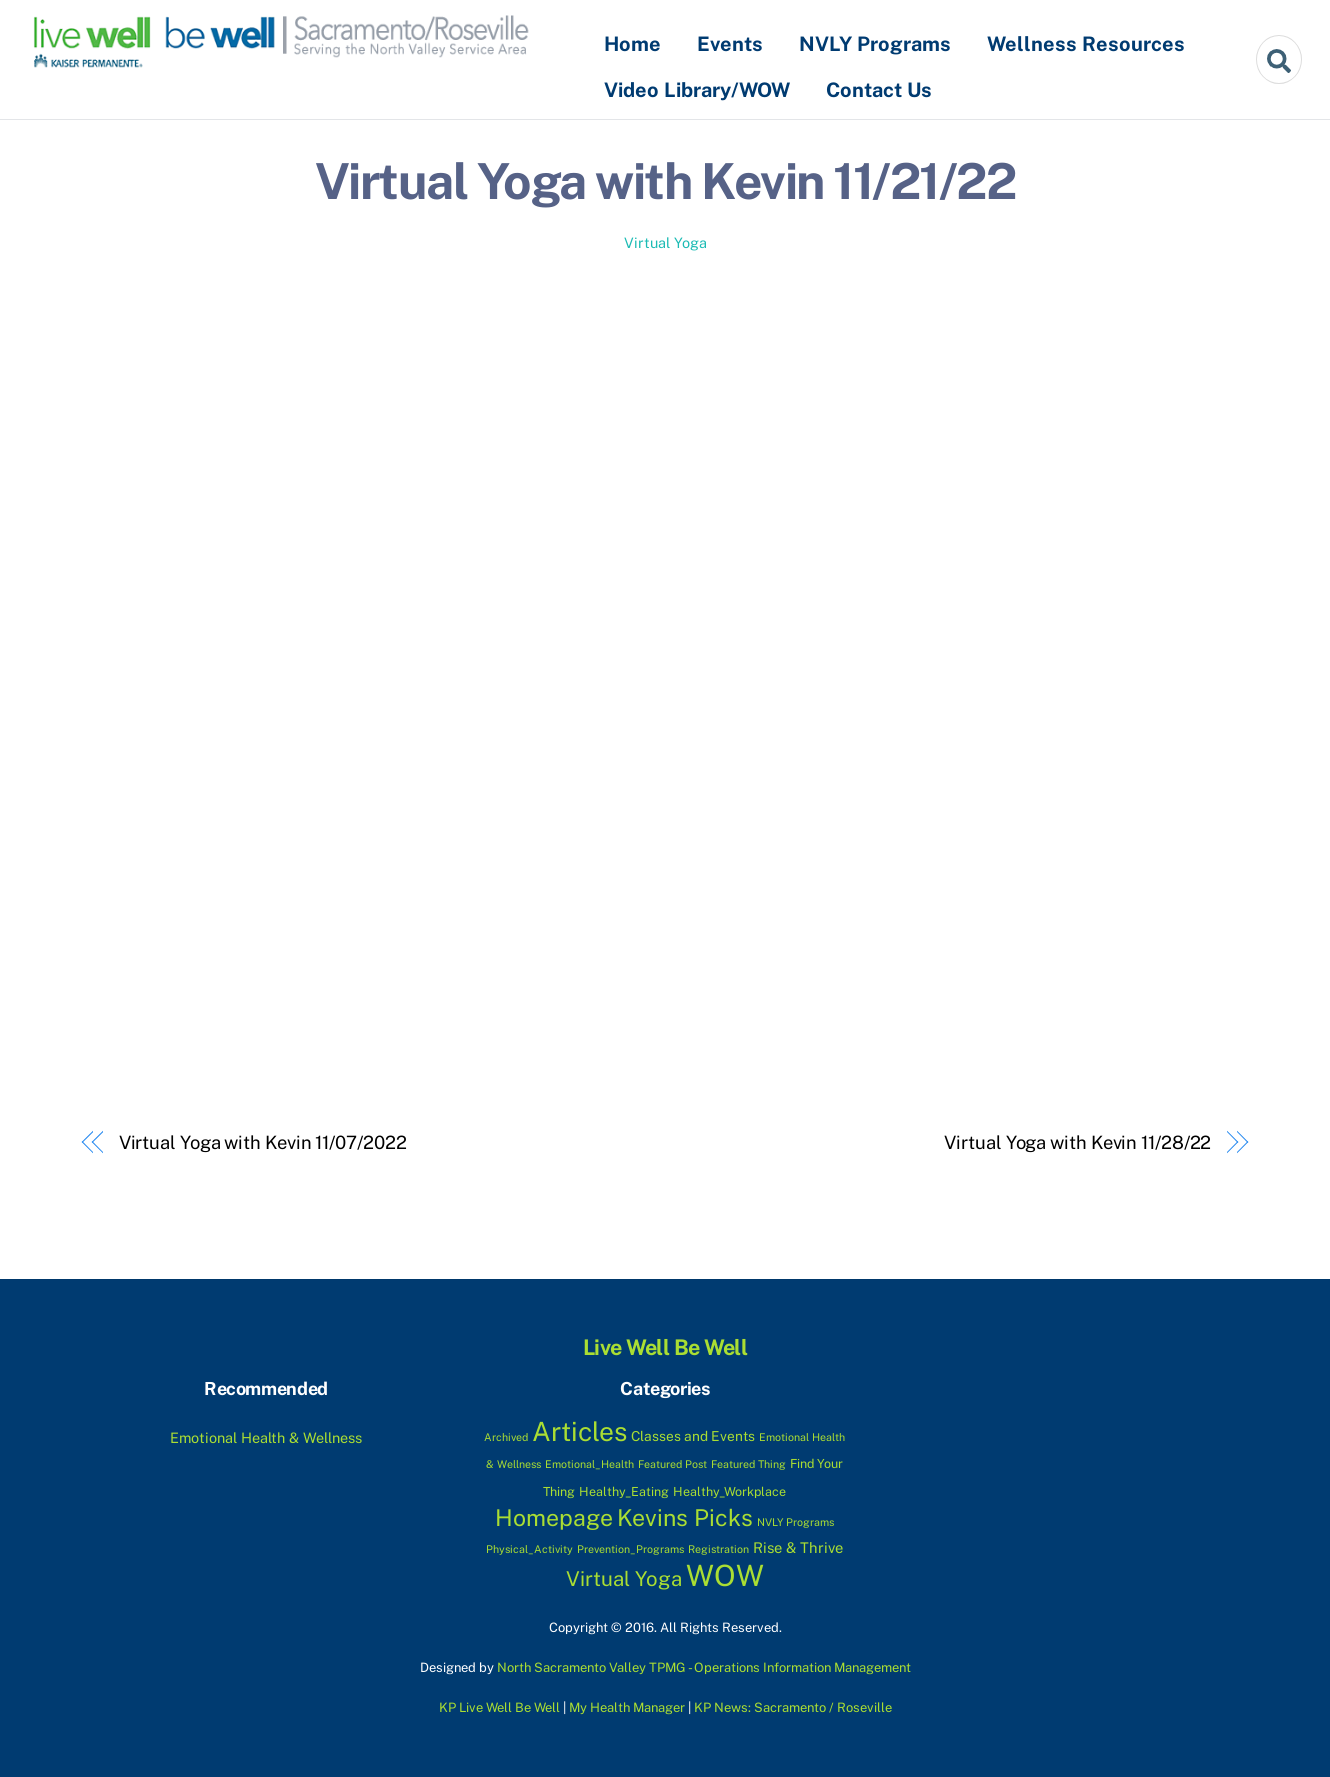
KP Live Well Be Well (499, 1707)
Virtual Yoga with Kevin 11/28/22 (1077, 1142)
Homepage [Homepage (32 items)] (554, 1517)
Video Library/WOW (697, 90)
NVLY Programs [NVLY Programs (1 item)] (795, 1522)
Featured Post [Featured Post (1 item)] (672, 1464)
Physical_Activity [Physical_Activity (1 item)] (529, 1549)
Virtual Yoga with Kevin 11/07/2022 (263, 1142)
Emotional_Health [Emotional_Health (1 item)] (589, 1464)
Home (632, 44)
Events (730, 44)
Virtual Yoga (665, 242)
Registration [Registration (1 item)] (718, 1549)
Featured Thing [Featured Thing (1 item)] (748, 1464)
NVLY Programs (875, 44)
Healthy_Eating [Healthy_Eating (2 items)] (624, 1491)
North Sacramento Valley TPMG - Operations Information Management (704, 1667)
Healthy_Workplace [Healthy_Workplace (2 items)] (729, 1491)
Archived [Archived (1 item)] (506, 1437)
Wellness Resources (1086, 44)
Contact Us (879, 90)
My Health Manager (627, 1707)
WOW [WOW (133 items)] (725, 1575)
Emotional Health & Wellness (266, 1437)
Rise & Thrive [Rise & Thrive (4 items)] (798, 1547)
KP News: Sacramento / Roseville (793, 1707)
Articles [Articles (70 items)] (579, 1431)
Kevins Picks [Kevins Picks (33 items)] (685, 1517)
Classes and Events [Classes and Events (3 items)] (693, 1436)
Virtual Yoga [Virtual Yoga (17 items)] (624, 1579)
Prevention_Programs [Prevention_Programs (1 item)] (630, 1549)
